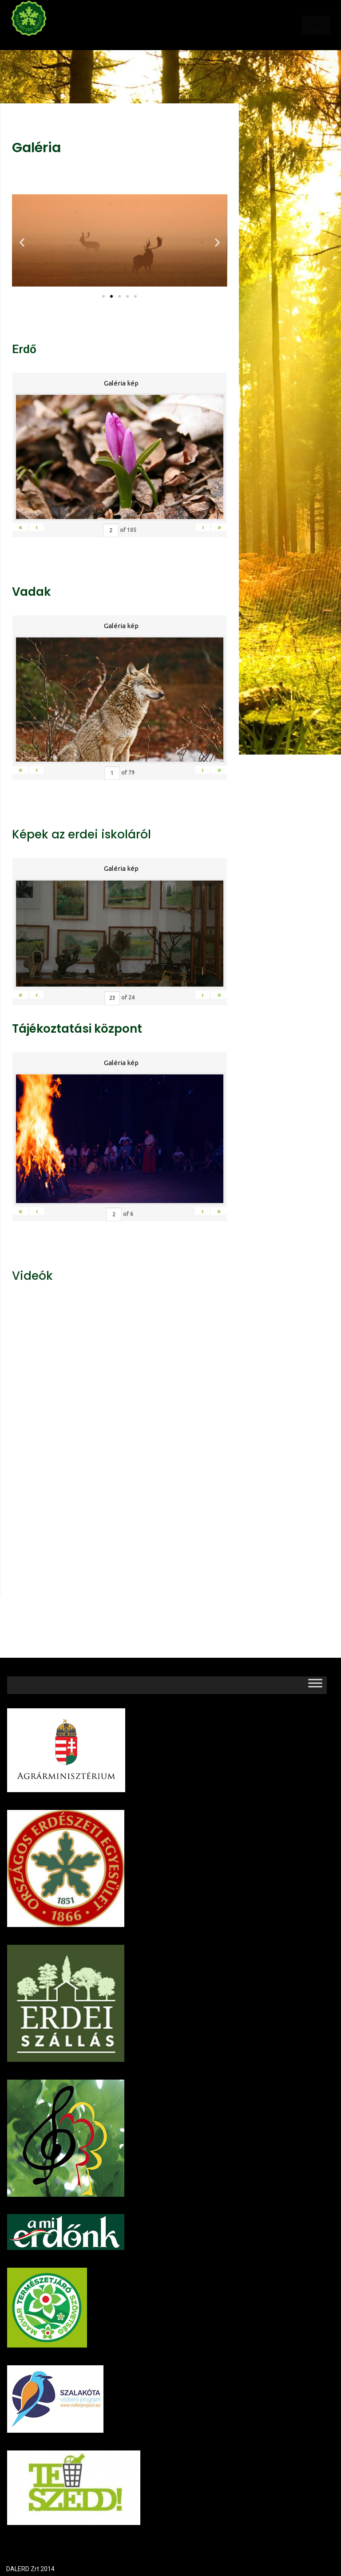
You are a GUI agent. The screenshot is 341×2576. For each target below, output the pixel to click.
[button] (103, 296)
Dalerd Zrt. (44, 43)
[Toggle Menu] (315, 1685)
